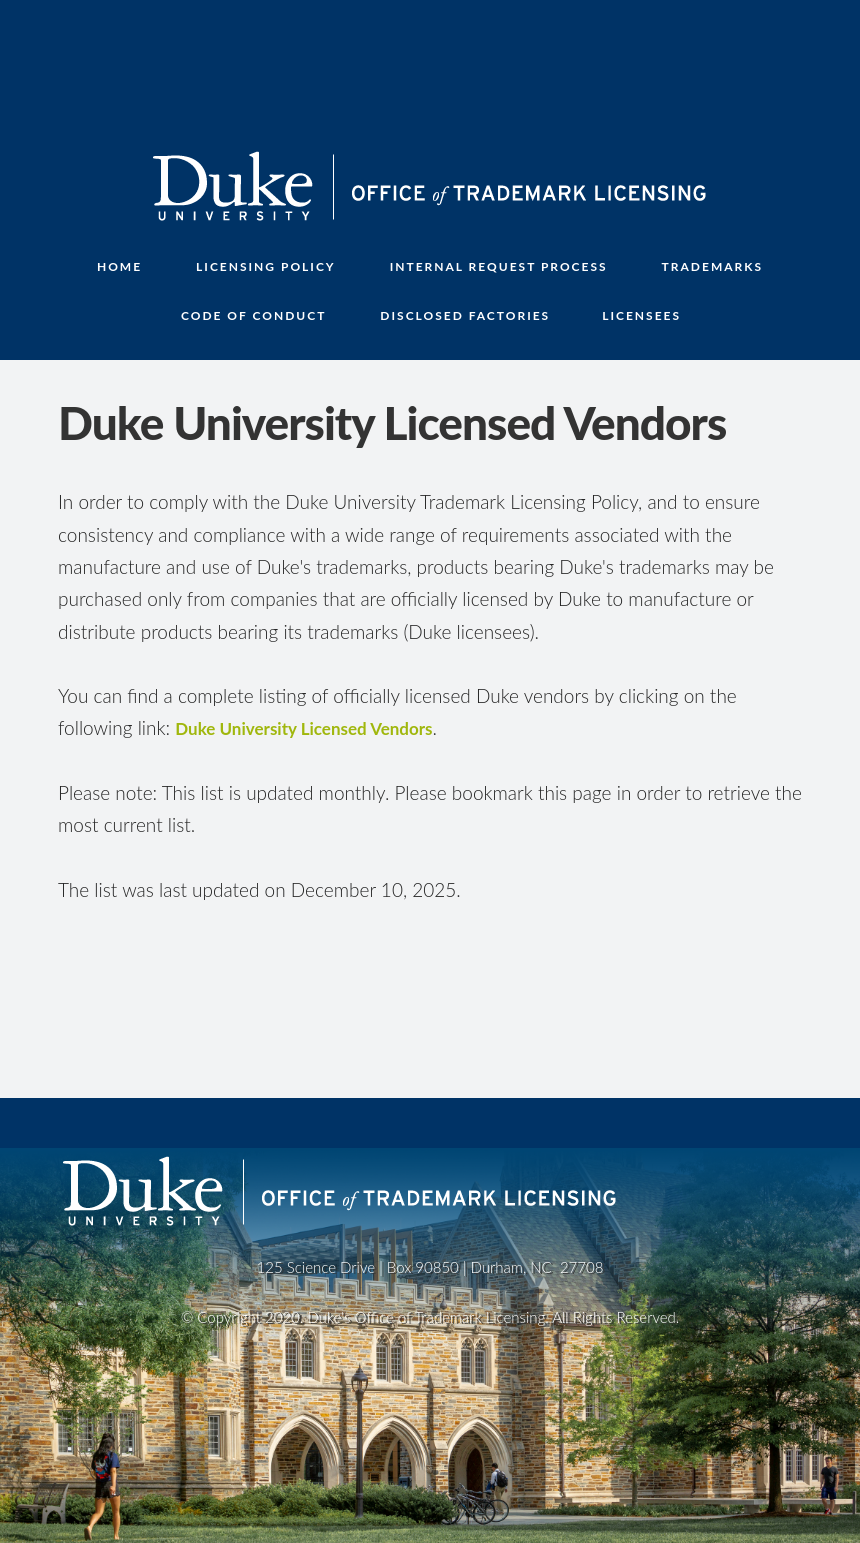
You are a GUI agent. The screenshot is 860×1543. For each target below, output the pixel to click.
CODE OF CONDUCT (253, 315)
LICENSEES (641, 315)
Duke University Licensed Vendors (303, 728)
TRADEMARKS (712, 266)
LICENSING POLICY (266, 266)
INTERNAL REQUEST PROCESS (499, 266)
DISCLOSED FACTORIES (465, 315)
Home (119, 266)
